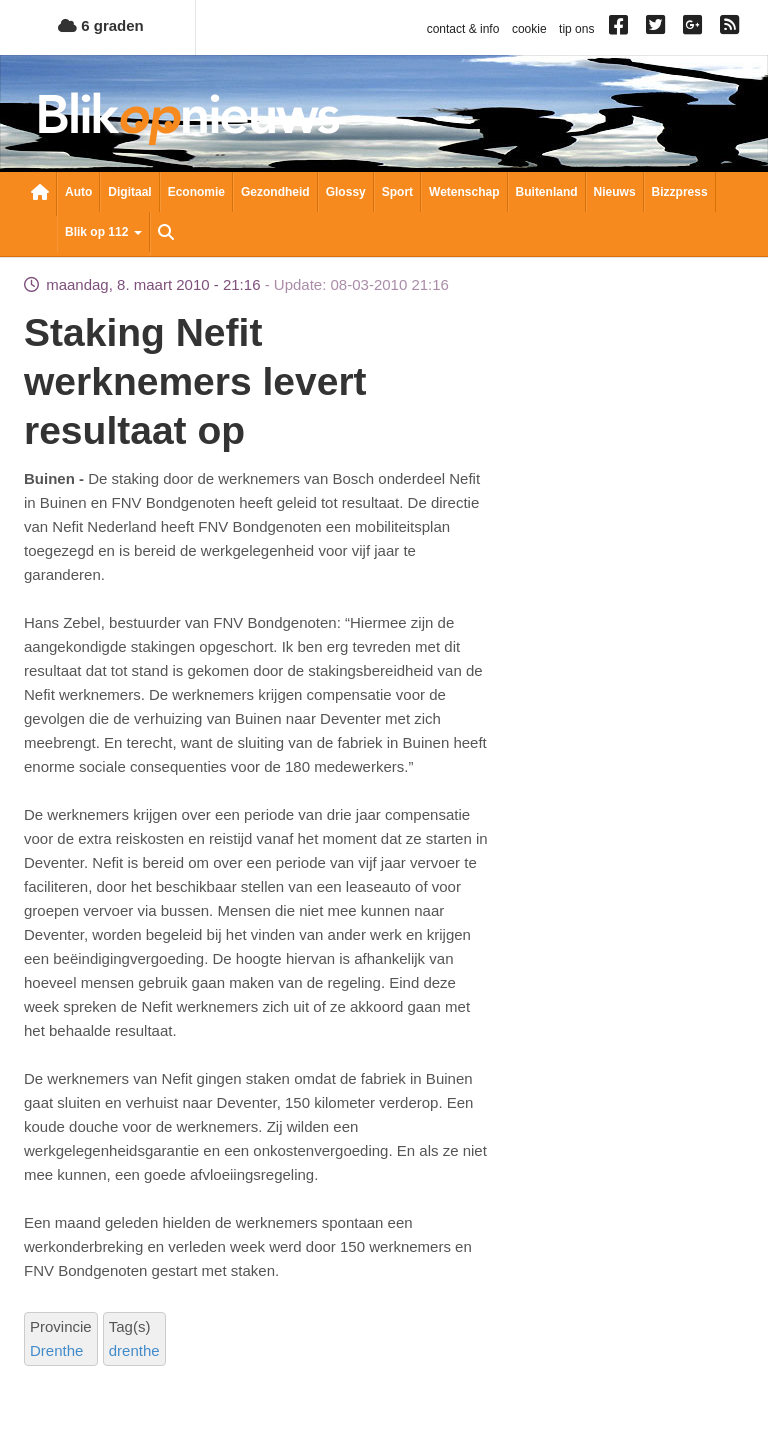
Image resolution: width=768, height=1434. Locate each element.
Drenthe (56, 1350)
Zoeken (166, 234)
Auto (78, 192)
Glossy (346, 192)
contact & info (463, 29)
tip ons (576, 29)
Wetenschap (464, 192)
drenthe (134, 1350)
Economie (196, 192)
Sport (397, 192)
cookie (529, 29)
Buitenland (547, 192)
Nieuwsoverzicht (40, 194)
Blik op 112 (103, 232)
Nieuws (615, 192)
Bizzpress (680, 192)
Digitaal (129, 192)
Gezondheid (275, 192)
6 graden (101, 25)
